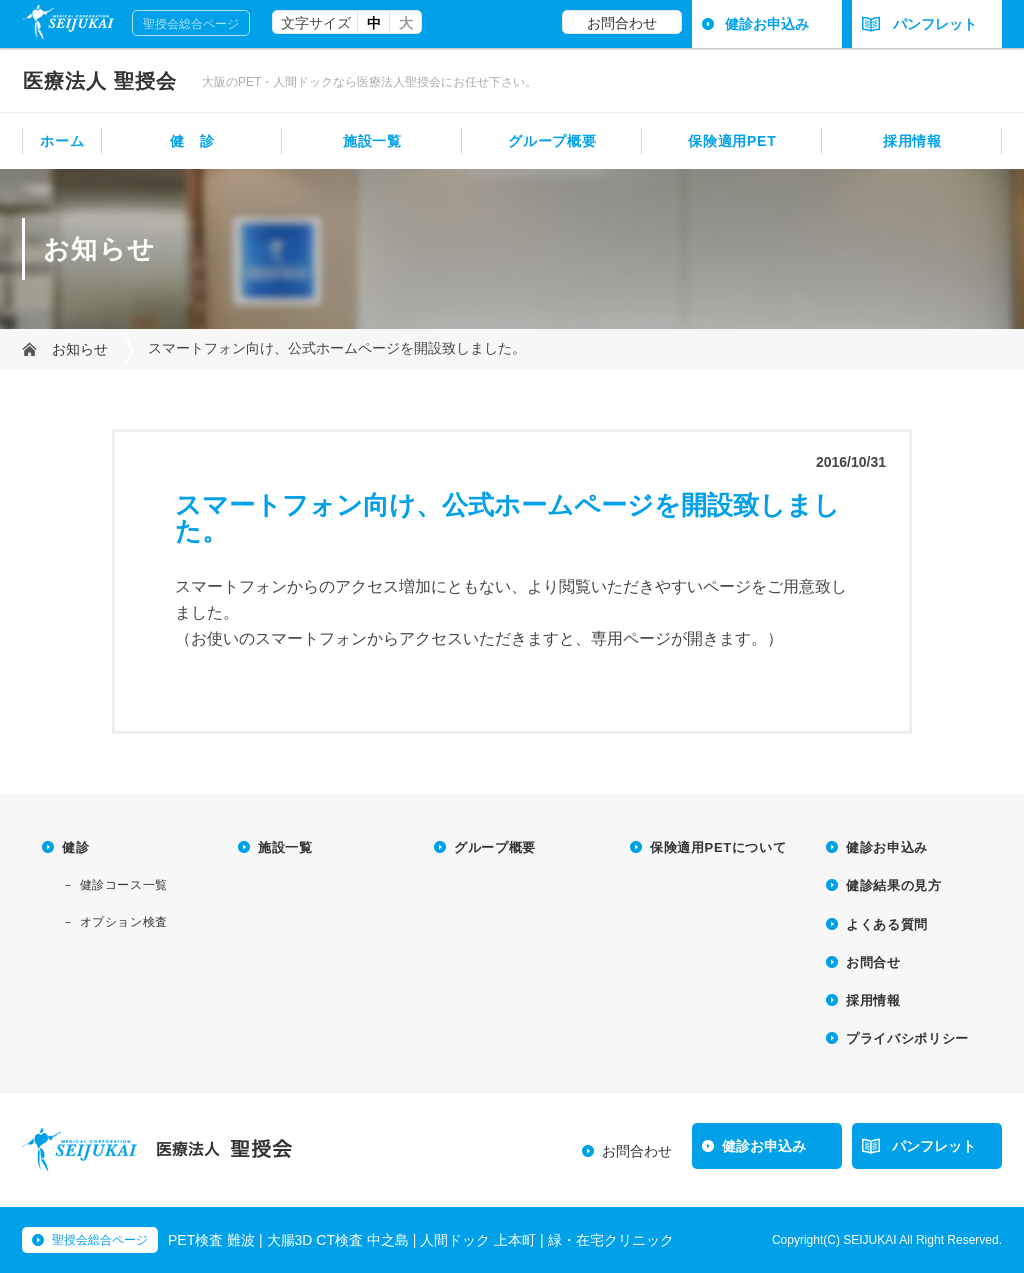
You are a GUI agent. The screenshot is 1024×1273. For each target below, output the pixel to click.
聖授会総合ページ (191, 24)
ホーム (62, 141)
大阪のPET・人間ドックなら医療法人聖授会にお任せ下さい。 (369, 82)
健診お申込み (767, 24)
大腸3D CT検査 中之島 (338, 1240)
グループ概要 (552, 141)
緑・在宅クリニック (611, 1240)
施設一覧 (372, 141)
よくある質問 (887, 924)
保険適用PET (732, 141)
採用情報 (912, 141)
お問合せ (873, 962)
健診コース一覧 (124, 885)
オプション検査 (124, 922)
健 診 (192, 141)
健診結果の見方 (894, 885)
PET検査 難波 (211, 1240)
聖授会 (100, 81)
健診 (75, 847)
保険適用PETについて (718, 847)
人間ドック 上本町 (478, 1240)
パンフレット (919, 24)
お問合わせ (622, 23)
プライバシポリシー (907, 1038)
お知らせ (80, 349)
